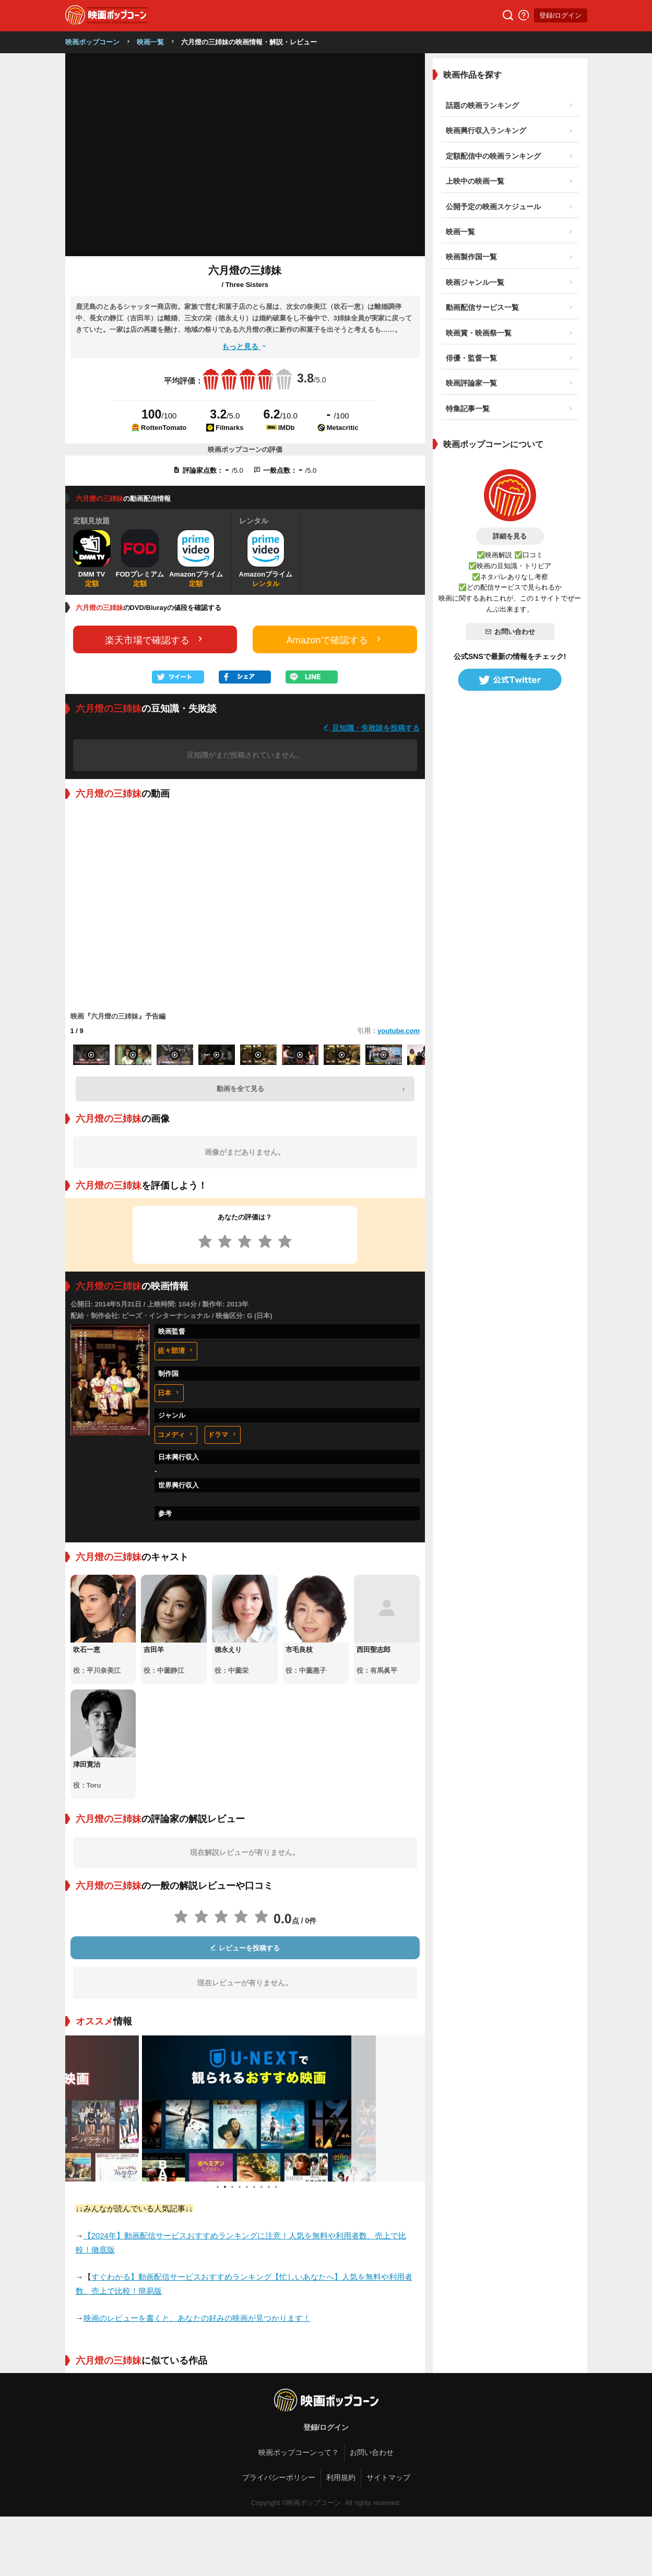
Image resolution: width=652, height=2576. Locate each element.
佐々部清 (176, 1351)
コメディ (176, 1435)
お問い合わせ (510, 632)
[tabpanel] (245, 2108)
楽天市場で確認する (155, 639)
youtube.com (398, 1031)
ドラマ (223, 1435)
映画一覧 (150, 42)
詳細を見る (510, 536)
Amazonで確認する (335, 639)
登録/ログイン (560, 15)
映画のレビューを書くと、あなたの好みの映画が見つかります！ (197, 2318)
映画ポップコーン (92, 42)
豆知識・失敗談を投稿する (371, 728)
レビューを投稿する (245, 1948)
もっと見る (245, 346)
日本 (169, 1393)
